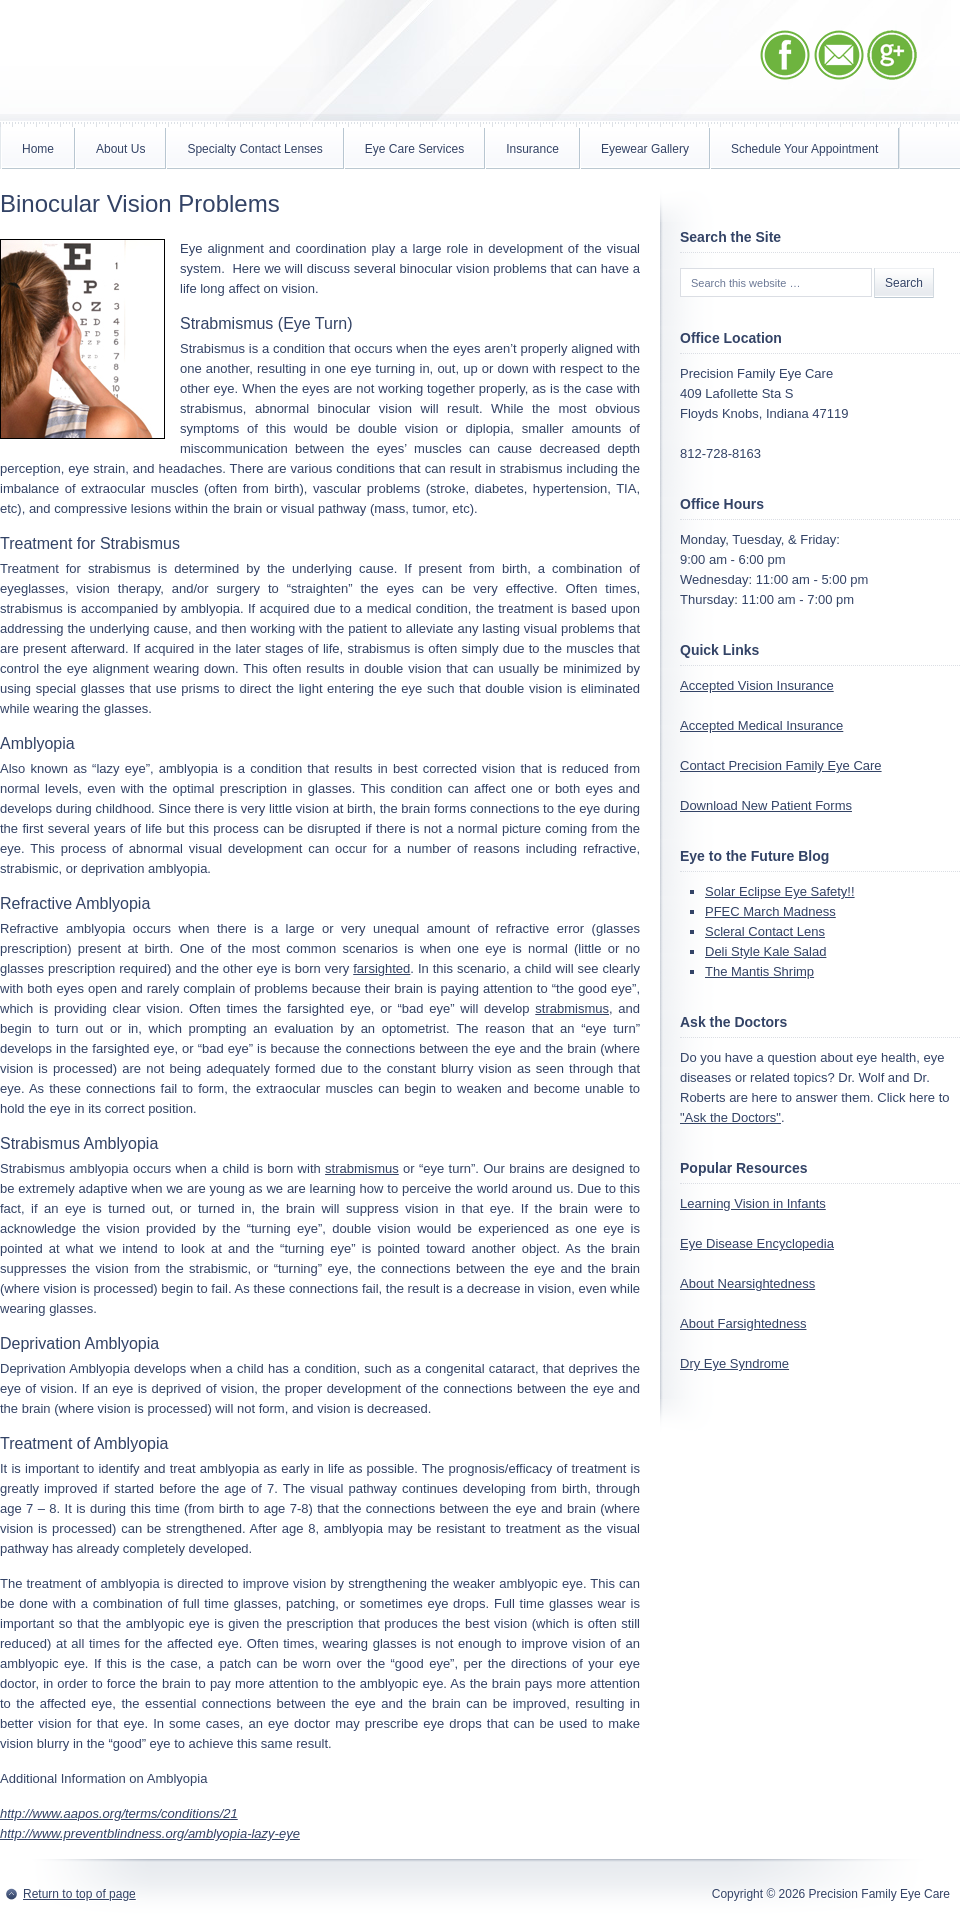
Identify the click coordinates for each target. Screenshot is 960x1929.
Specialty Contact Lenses (254, 149)
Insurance (532, 149)
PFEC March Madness (770, 911)
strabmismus (572, 1008)
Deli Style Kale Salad (765, 951)
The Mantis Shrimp (759, 971)
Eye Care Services (414, 149)
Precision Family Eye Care (215, 63)
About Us (120, 149)
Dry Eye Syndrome (734, 1363)
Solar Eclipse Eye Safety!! (780, 891)
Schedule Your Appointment (804, 149)
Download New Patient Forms (766, 805)
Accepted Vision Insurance (757, 685)
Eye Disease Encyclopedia (757, 1243)
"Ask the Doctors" (730, 1117)
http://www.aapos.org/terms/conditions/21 (119, 1813)
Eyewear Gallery (645, 149)
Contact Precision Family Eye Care (781, 765)
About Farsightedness (743, 1323)
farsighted (381, 968)
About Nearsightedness (747, 1283)
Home (38, 149)
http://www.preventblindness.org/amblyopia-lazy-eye (150, 1833)
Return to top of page (79, 1894)
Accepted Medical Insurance (761, 725)
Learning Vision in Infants (753, 1203)
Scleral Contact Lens (765, 931)
